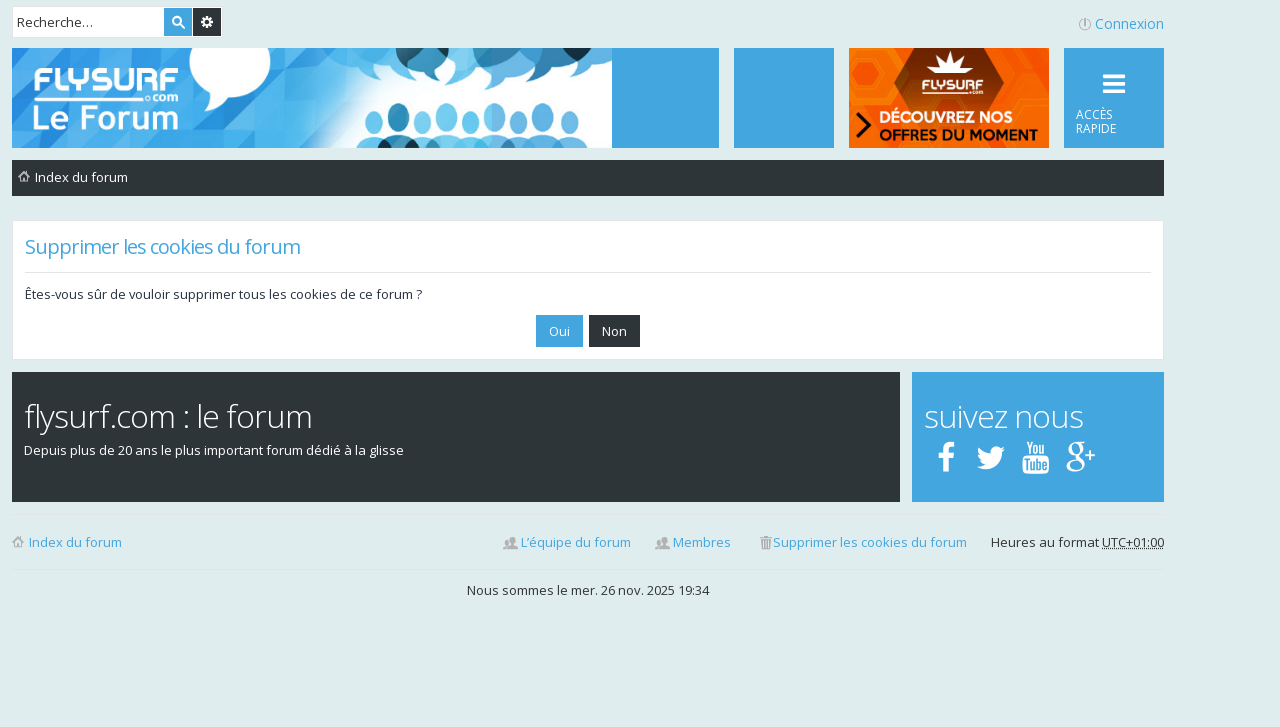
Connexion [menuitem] (1129, 23)
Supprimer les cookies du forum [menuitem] (870, 542)
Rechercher (178, 22)
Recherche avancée (207, 22)
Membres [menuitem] (702, 542)
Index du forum (75, 542)
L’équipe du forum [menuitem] (576, 542)
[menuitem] (784, 98)
